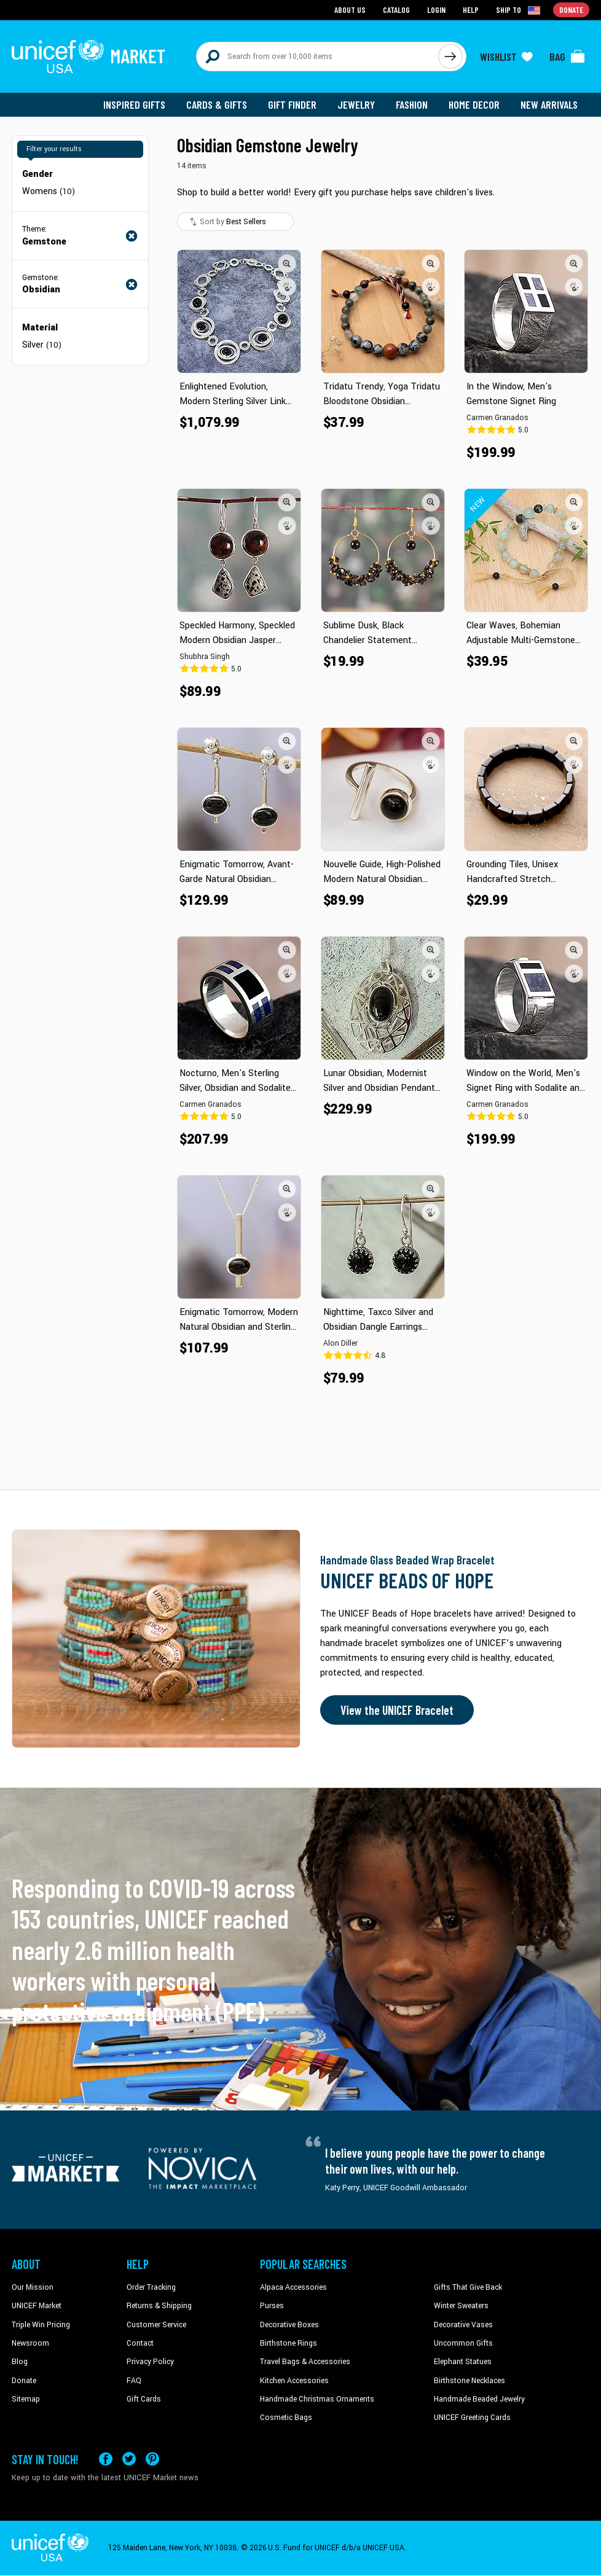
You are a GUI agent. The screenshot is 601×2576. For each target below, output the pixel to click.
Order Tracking (151, 2287)
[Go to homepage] (88, 56)
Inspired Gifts (134, 104)
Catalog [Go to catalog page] (396, 9)
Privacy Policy (150, 2361)
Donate (24, 2380)
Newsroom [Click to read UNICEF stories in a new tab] (30, 2343)
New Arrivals (549, 104)
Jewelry (356, 104)
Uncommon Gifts (463, 2343)
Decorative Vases (463, 2324)
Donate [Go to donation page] (571, 9)
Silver (41, 344)
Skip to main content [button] (300, 0)
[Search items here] (317, 56)
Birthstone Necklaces (469, 2380)
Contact (140, 2343)
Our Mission (32, 2287)
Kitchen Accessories (294, 2380)
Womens (48, 191)
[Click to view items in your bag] (567, 56)
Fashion (412, 104)
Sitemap (26, 2399)
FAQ (134, 2380)
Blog (20, 2361)
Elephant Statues (463, 2361)
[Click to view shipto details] (519, 9)
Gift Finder (292, 104)
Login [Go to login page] (436, 9)
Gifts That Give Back (468, 2287)
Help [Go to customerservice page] (471, 9)
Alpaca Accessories (293, 2287)
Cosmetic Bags (286, 2417)
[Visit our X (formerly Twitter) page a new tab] (129, 2459)
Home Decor (474, 104)
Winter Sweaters (461, 2305)
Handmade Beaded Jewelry (479, 2399)
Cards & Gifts (216, 104)
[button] (287, 263)
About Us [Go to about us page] (350, 9)
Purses (272, 2305)
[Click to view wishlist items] (506, 56)
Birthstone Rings (288, 2343)
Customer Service (156, 2324)
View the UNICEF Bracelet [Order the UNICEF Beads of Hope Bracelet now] (397, 1710)
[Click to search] (450, 56)
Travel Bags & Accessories (305, 2361)
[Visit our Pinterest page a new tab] (152, 2459)
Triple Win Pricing (41, 2324)
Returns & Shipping (159, 2305)
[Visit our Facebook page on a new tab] (105, 2459)
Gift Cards (144, 2399)
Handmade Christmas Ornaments (317, 2399)
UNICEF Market (36, 2305)
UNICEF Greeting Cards (472, 2417)
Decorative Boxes (289, 2324)
